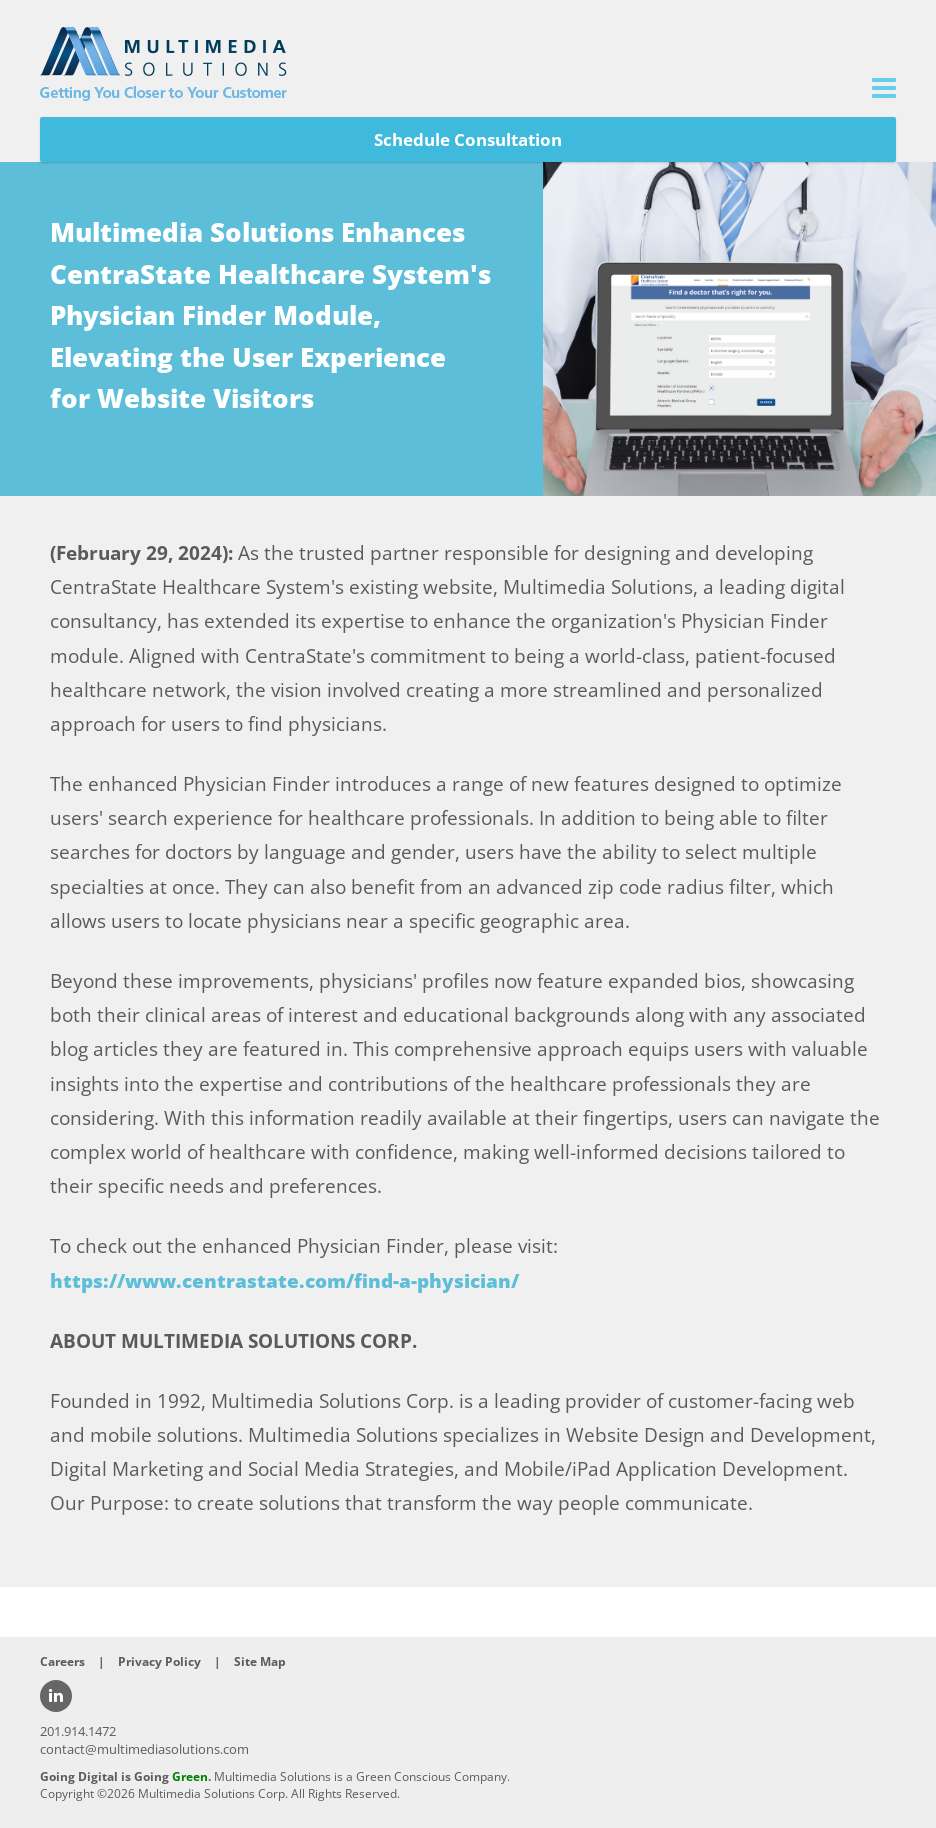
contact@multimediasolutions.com (144, 1749)
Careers (62, 1661)
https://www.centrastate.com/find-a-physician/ (284, 1281)
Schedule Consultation (468, 139)
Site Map (260, 1661)
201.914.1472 (78, 1731)
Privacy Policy (159, 1661)
